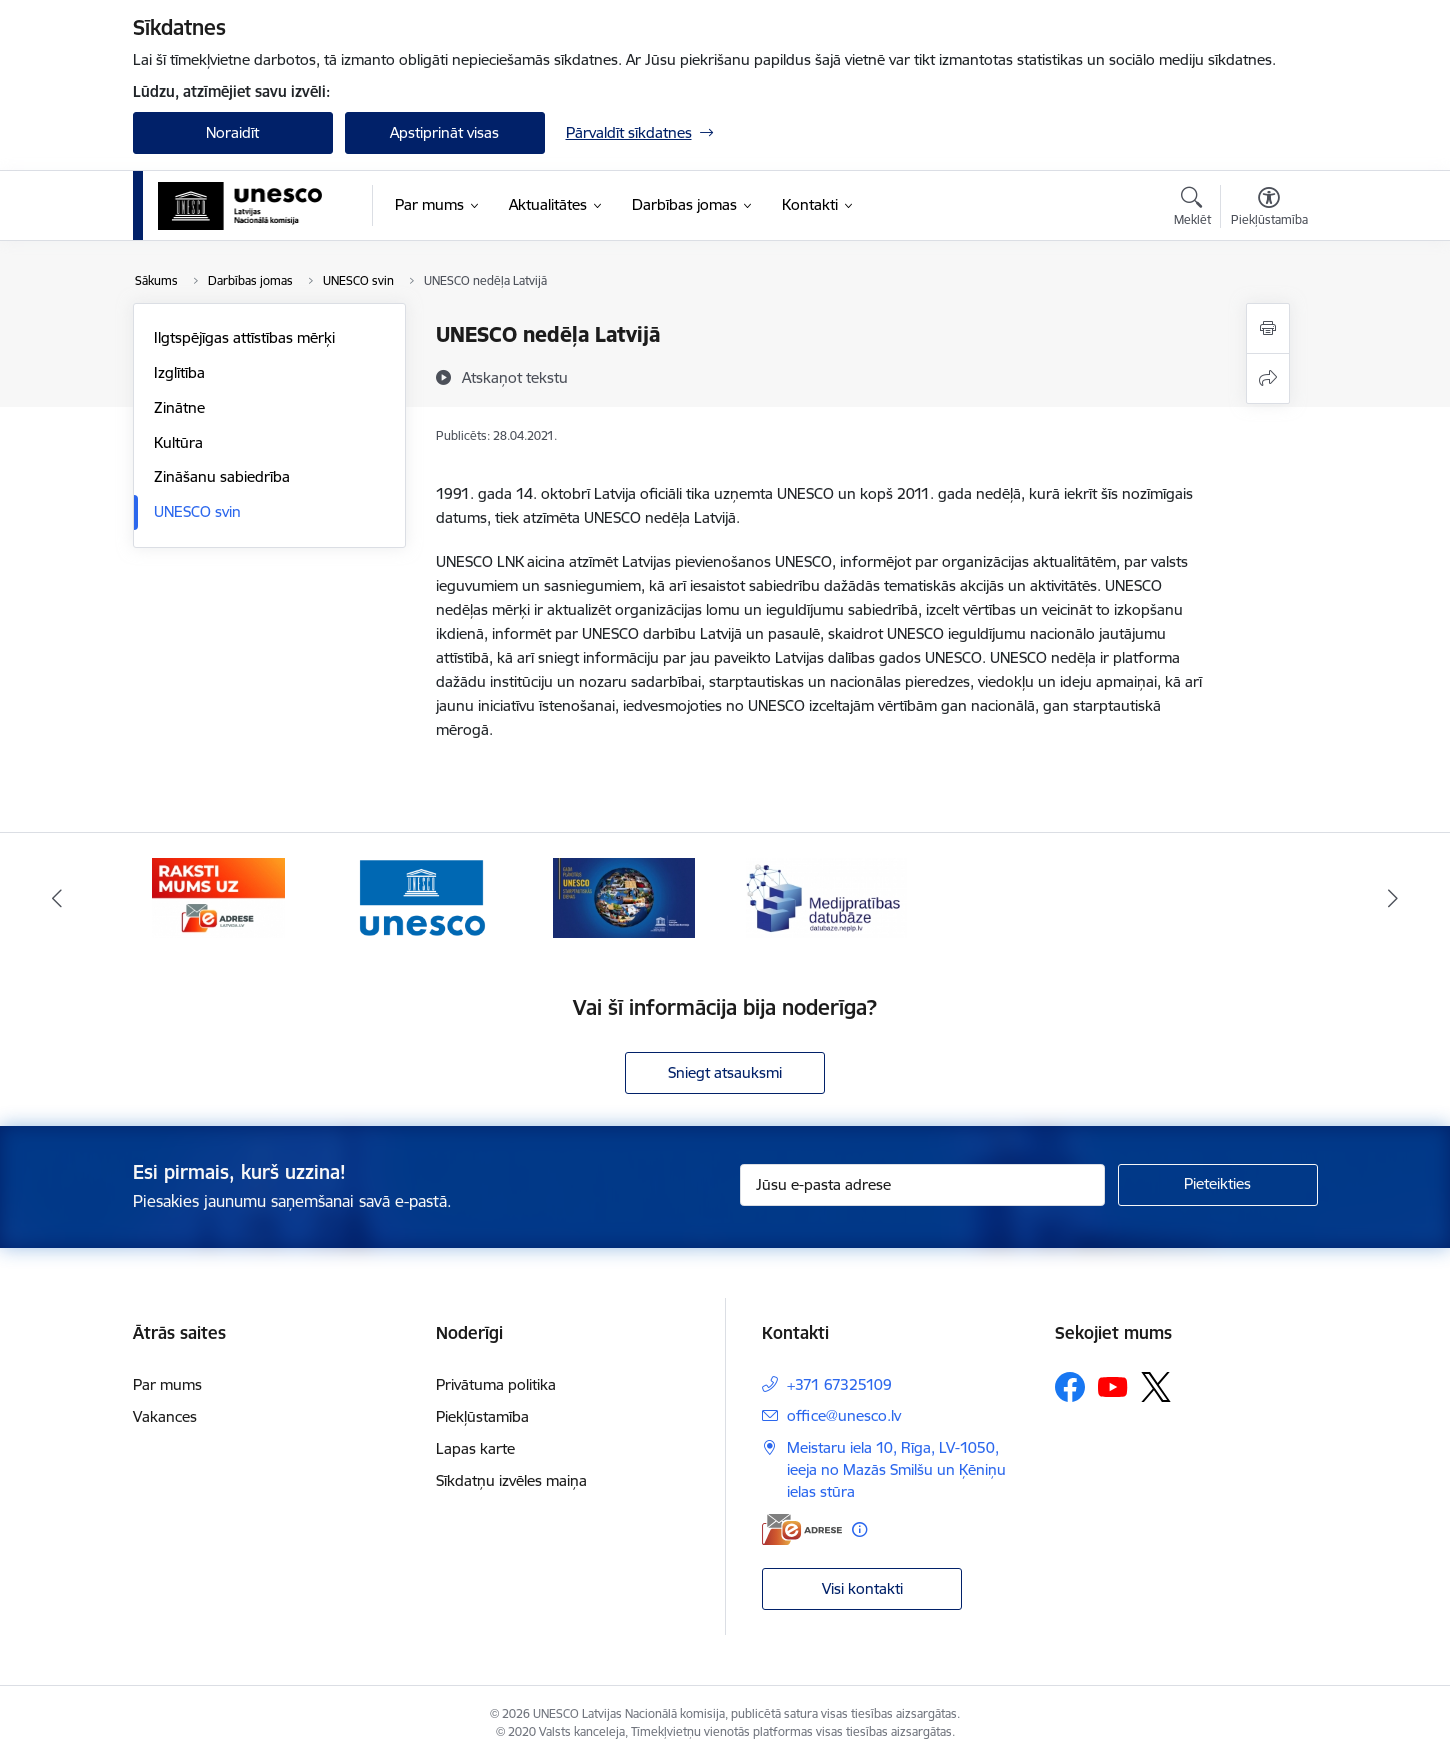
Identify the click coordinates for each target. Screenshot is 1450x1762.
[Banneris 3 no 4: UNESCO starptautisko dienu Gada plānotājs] (624, 896)
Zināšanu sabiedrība (222, 476)
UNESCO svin (197, 511)
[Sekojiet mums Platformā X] (1156, 1387)
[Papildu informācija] (859, 1529)
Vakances (165, 1416)
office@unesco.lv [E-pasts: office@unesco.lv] (844, 1415)
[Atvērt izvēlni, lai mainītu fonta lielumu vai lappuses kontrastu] (1269, 209)
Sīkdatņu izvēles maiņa (511, 1480)
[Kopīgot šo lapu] (1268, 378)
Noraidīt (232, 132)
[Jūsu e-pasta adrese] (922, 1185)
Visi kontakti (862, 1588)
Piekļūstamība (482, 1416)
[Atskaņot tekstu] (515, 377)
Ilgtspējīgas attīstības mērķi (244, 337)
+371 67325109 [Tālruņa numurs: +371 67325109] (839, 1384)
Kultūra (178, 442)
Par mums (167, 1384)
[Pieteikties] (1218, 1185)
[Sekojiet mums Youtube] (1113, 1386)
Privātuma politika (496, 1384)
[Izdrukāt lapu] (1268, 328)
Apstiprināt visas (444, 132)
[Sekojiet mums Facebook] (1070, 1387)
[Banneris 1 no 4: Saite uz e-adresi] (218, 896)
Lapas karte (475, 1448)
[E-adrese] (802, 1529)
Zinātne (179, 407)
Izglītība (179, 372)
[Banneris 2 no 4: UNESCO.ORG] (421, 896)
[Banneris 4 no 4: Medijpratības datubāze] (826, 896)
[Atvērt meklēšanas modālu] (1192, 209)
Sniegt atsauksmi (725, 1072)
